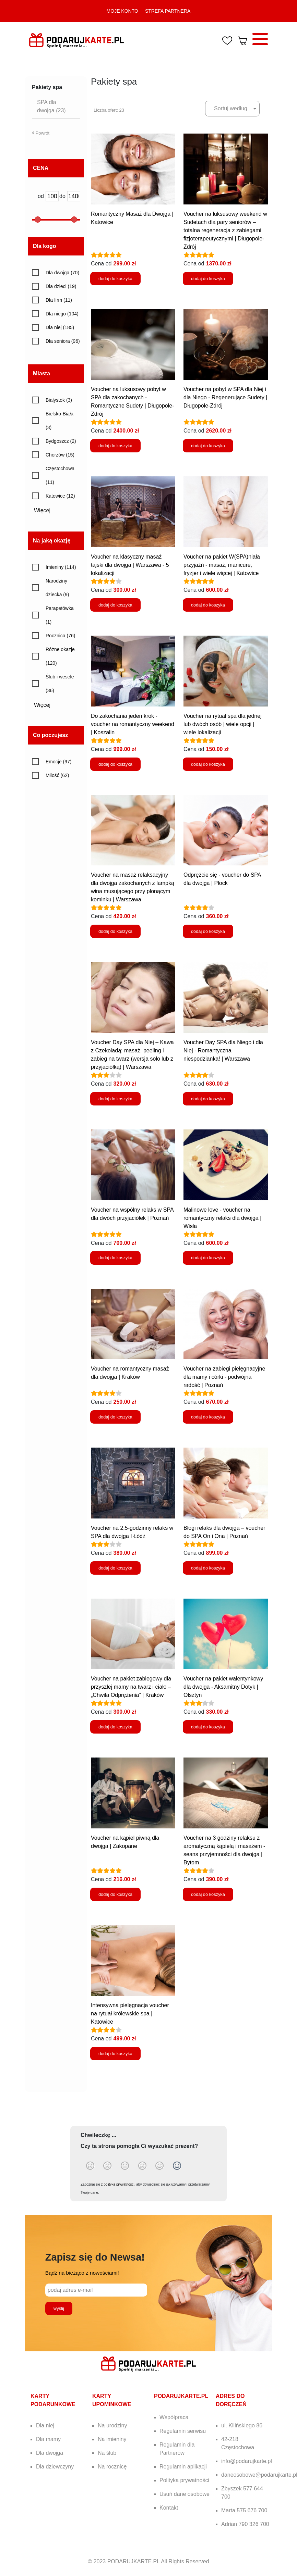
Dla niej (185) (60, 327)
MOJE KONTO (122, 11)
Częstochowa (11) (60, 475)
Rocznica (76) (60, 635)
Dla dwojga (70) (62, 272)
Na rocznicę (112, 2466)
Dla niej (45, 2425)
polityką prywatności (119, 2184)
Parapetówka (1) (60, 615)
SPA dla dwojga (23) (51, 106)
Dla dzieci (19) (61, 286)
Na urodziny (112, 2425)
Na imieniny (112, 2439)
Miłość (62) (57, 775)
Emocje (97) (58, 761)
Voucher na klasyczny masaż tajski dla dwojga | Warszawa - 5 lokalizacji (130, 565)
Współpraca (173, 2417)
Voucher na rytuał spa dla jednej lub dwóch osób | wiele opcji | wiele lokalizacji (222, 724)
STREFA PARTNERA (168, 11)
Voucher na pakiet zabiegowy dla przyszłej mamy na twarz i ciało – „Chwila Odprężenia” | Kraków (131, 1687)
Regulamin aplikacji (183, 2466)
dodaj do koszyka (115, 278)
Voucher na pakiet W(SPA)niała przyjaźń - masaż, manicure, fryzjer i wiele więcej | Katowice (221, 565)
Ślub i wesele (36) (60, 683)
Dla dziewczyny (55, 2466)
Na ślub (107, 2453)
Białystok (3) (59, 400)
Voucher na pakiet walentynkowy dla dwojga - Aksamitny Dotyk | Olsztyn (223, 1687)
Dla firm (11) (59, 300)
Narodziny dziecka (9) (57, 587)
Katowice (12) (60, 496)
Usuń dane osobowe (184, 2494)
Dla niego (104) (62, 313)
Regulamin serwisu (182, 2431)
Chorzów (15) (60, 455)
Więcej (44, 510)
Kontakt (168, 2508)
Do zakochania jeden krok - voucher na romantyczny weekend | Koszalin (132, 724)
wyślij (59, 2308)
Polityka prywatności (184, 2480)
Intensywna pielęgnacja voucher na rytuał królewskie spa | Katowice (130, 2013)
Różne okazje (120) (60, 656)
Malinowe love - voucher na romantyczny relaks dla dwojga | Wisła (222, 1218)
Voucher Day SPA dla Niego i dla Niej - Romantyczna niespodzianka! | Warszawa (223, 1050)
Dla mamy (48, 2439)
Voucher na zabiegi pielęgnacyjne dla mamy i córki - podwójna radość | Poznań (224, 1377)
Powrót (40, 133)
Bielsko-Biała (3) (59, 420)
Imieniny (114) (61, 567)
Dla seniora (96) (63, 341)
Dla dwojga (49, 2453)
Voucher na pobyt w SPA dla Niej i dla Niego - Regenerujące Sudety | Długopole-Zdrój (225, 397)
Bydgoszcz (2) (61, 441)
